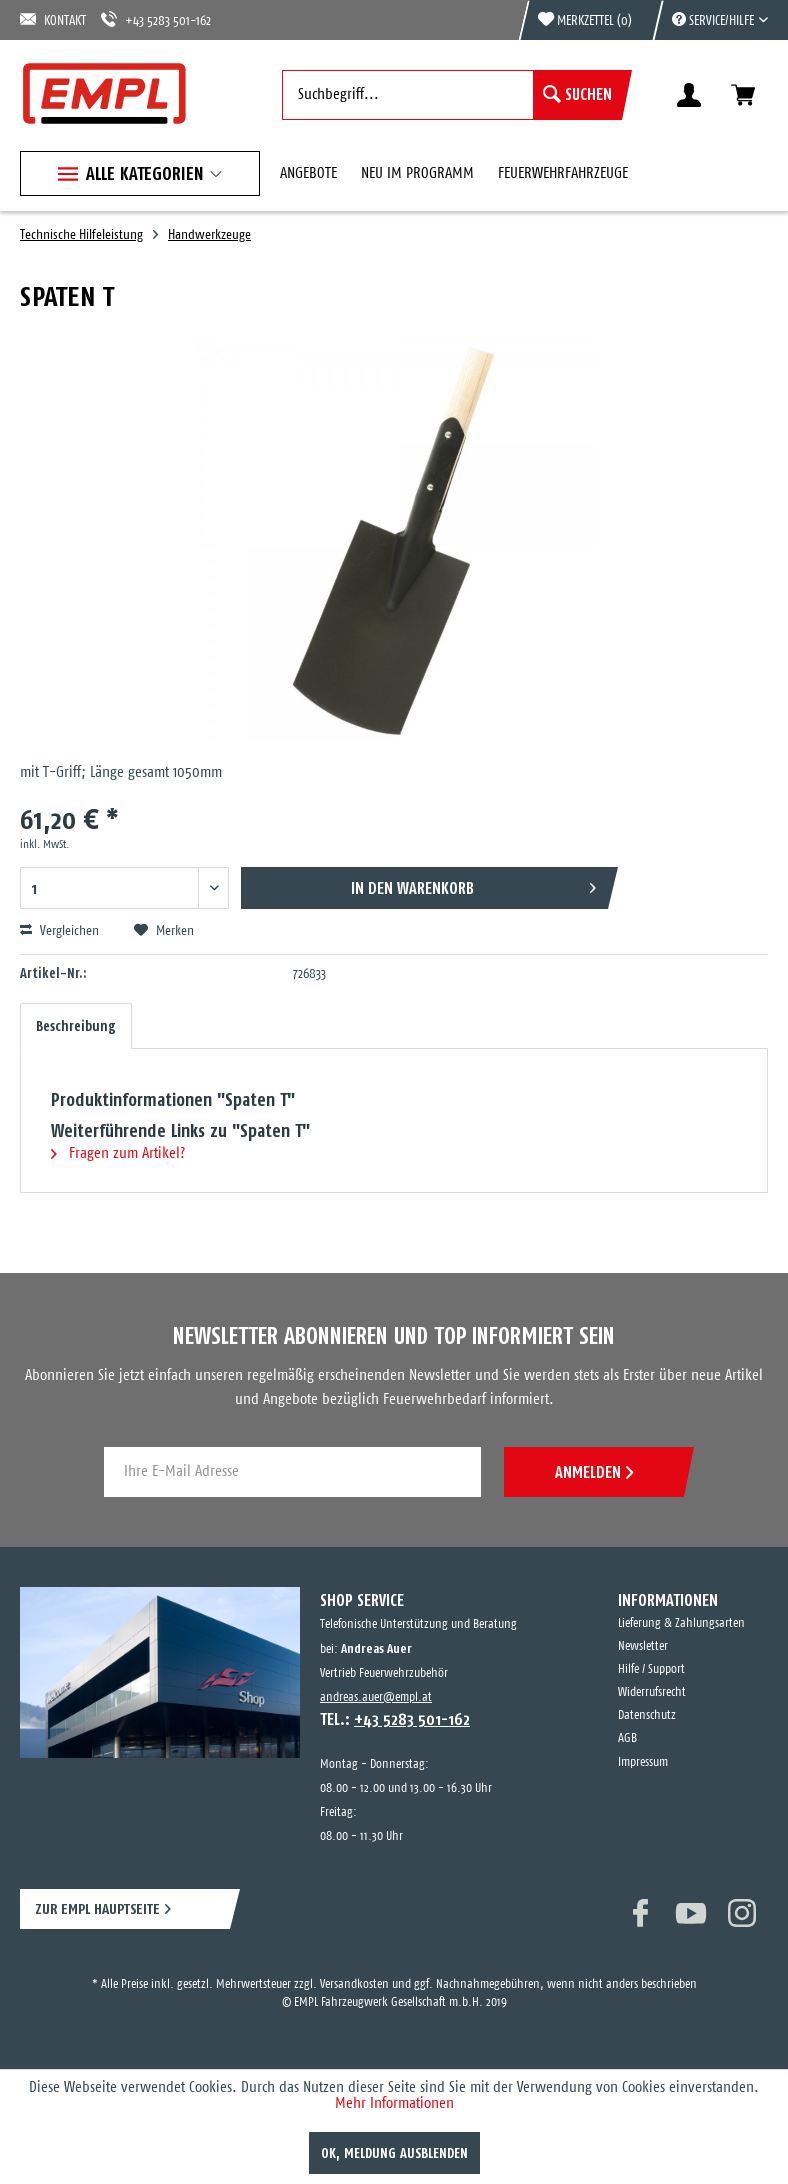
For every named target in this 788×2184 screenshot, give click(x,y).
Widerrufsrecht (652, 1692)
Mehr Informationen (394, 2103)
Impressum (643, 1762)
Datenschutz (647, 1715)
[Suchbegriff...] (452, 95)
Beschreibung (76, 1026)
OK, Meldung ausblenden (394, 2153)
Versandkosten (354, 1984)
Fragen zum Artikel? (118, 1153)
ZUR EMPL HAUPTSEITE (97, 1908)
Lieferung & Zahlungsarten (681, 1623)
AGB (627, 1738)
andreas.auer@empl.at (376, 1697)
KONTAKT (53, 19)
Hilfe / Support (651, 1669)
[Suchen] (577, 95)
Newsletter (643, 1646)
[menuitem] (710, 20)
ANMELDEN (594, 1472)
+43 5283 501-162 (156, 19)
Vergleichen (59, 931)
